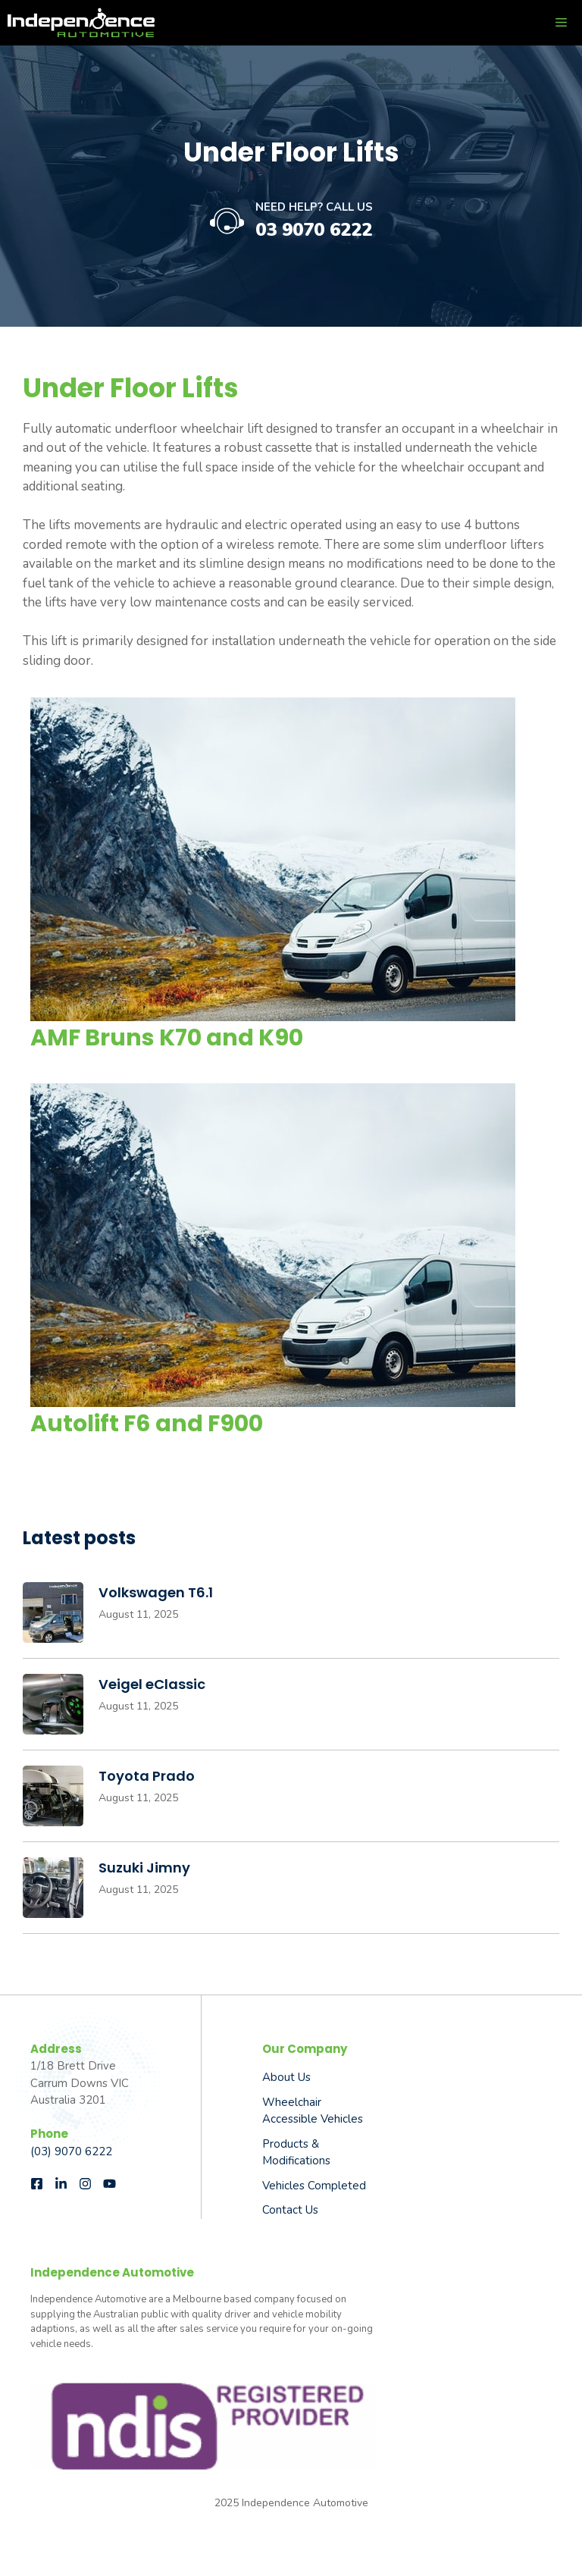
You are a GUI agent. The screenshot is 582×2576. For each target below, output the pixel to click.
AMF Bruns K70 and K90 (166, 1038)
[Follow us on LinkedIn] (61, 2183)
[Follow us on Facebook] (36, 2183)
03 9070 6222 (313, 230)
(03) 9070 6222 (71, 2151)
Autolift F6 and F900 (146, 1424)
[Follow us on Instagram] (85, 2183)
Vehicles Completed (314, 2185)
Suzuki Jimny (144, 1867)
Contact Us (290, 2209)
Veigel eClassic (152, 1684)
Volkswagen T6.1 (156, 1592)
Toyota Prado (147, 1775)
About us (286, 2077)
